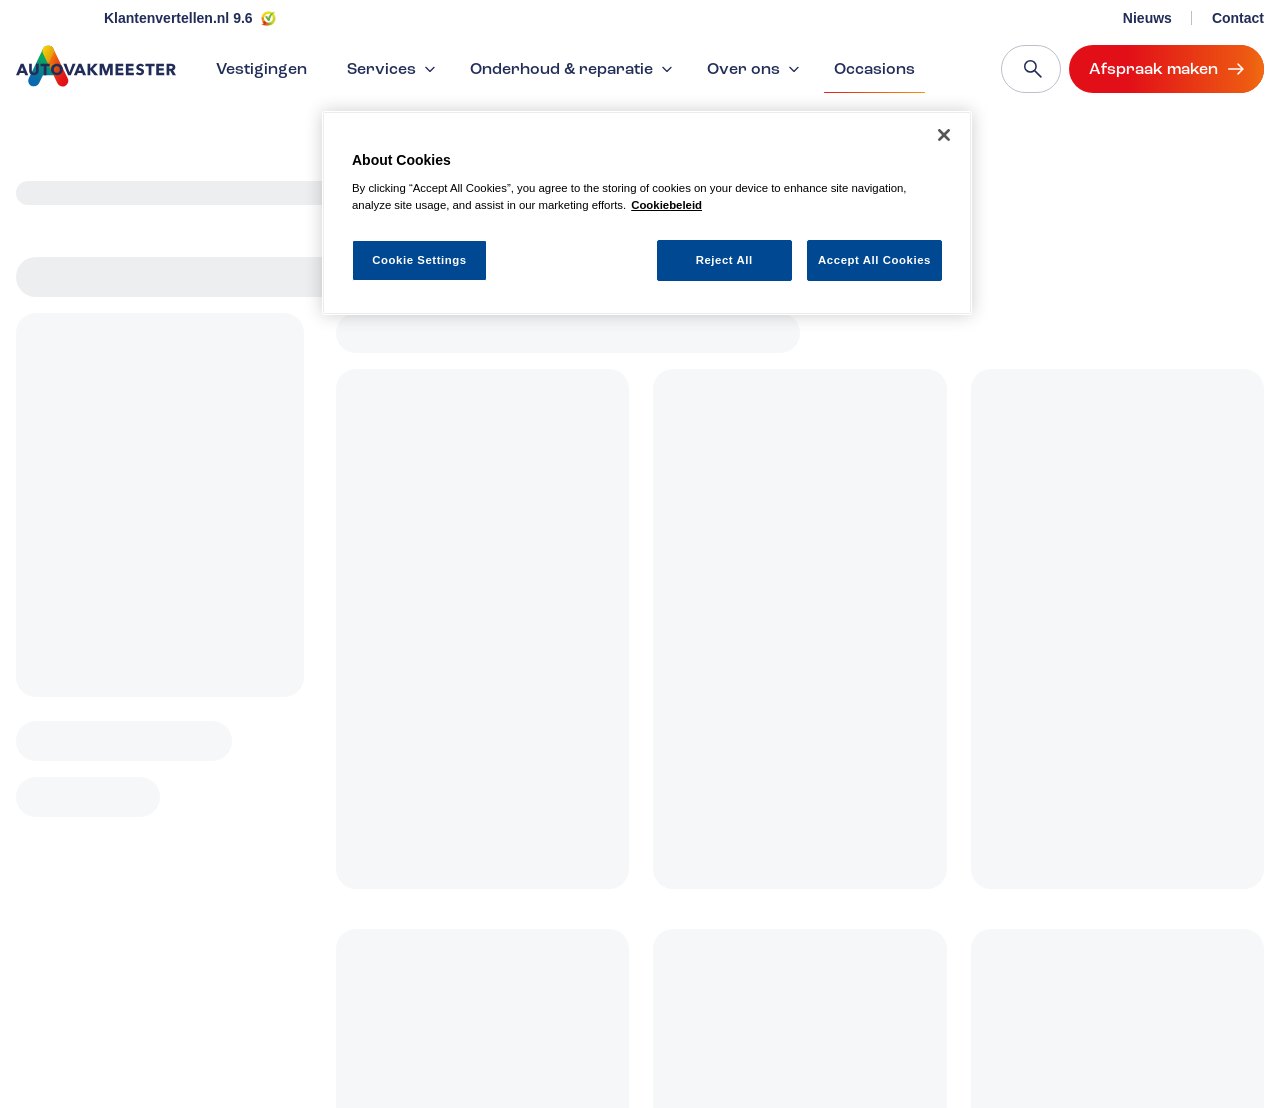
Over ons (755, 69)
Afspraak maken (1166, 69)
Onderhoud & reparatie (573, 69)
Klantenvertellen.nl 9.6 (178, 18)
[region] (647, 213)
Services (393, 69)
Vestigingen (261, 69)
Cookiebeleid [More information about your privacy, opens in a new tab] (666, 205)
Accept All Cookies (874, 260)
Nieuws (1147, 18)
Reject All (724, 260)
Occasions (874, 76)
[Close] (944, 135)
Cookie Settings (419, 260)
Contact (1238, 18)
